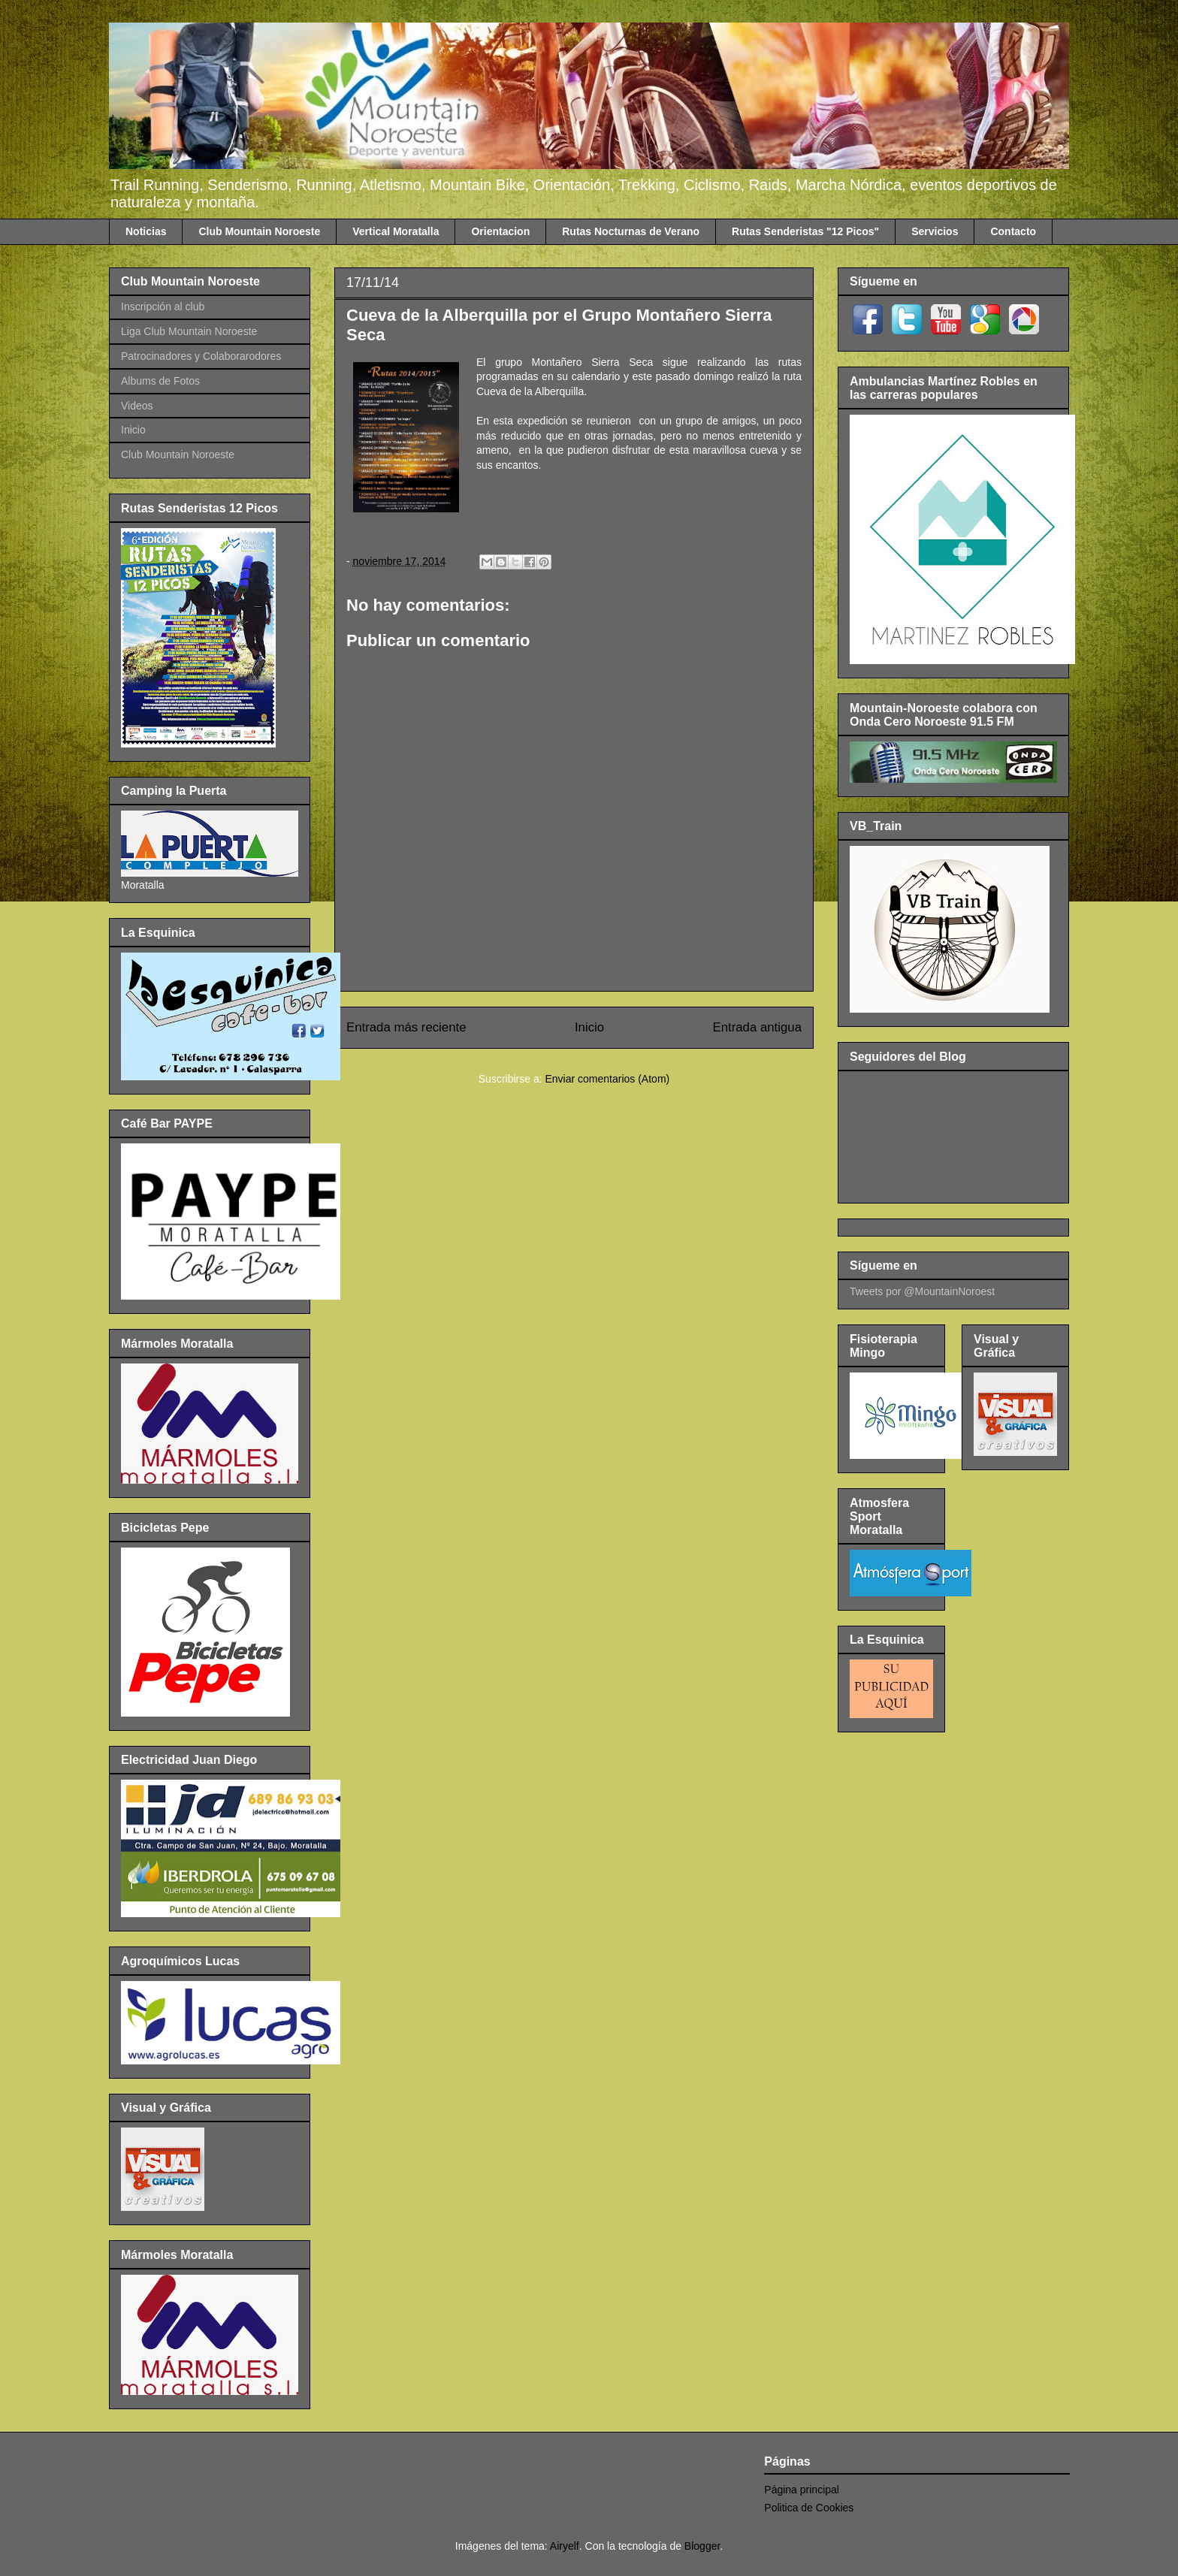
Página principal (801, 2490)
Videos (137, 406)
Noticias (145, 231)
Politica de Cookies (808, 2508)
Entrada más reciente (406, 1027)
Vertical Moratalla (395, 231)
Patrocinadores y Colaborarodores (201, 356)
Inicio (589, 1027)
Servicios (934, 231)
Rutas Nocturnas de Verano (630, 231)
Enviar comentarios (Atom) (607, 1079)
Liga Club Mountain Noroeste (189, 331)
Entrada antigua (757, 1027)
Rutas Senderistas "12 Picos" (805, 231)
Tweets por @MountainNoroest (922, 1291)
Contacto (1013, 231)
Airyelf (564, 2546)
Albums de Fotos (160, 381)
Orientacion (500, 231)
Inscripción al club (162, 306)
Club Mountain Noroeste (259, 231)
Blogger (702, 2546)
